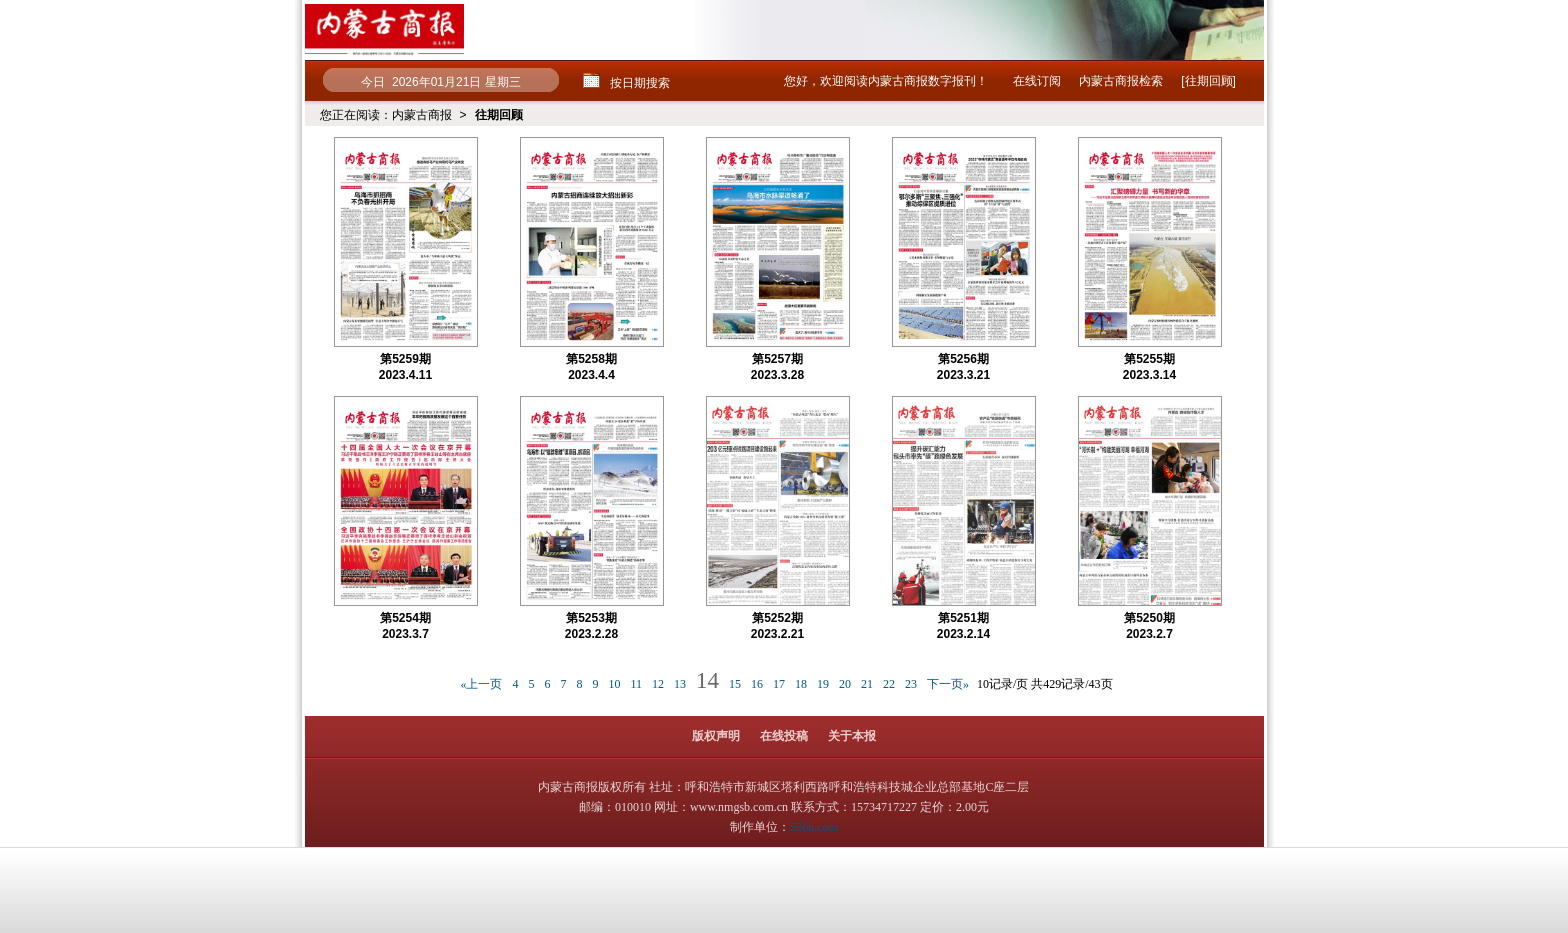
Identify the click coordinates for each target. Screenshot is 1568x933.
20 (845, 684)
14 (707, 680)
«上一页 (481, 684)
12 (658, 684)
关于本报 (852, 736)
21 (867, 684)
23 (911, 684)
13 (680, 684)
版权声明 (716, 736)
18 (801, 684)
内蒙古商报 (422, 115)
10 (614, 684)
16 (757, 684)
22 (889, 684)
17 (779, 684)
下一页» (948, 684)
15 (735, 684)
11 (636, 684)
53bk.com (814, 827)
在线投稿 (784, 736)
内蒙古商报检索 (1121, 81)
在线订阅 (1037, 81)
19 (823, 684)
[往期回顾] (1208, 81)
